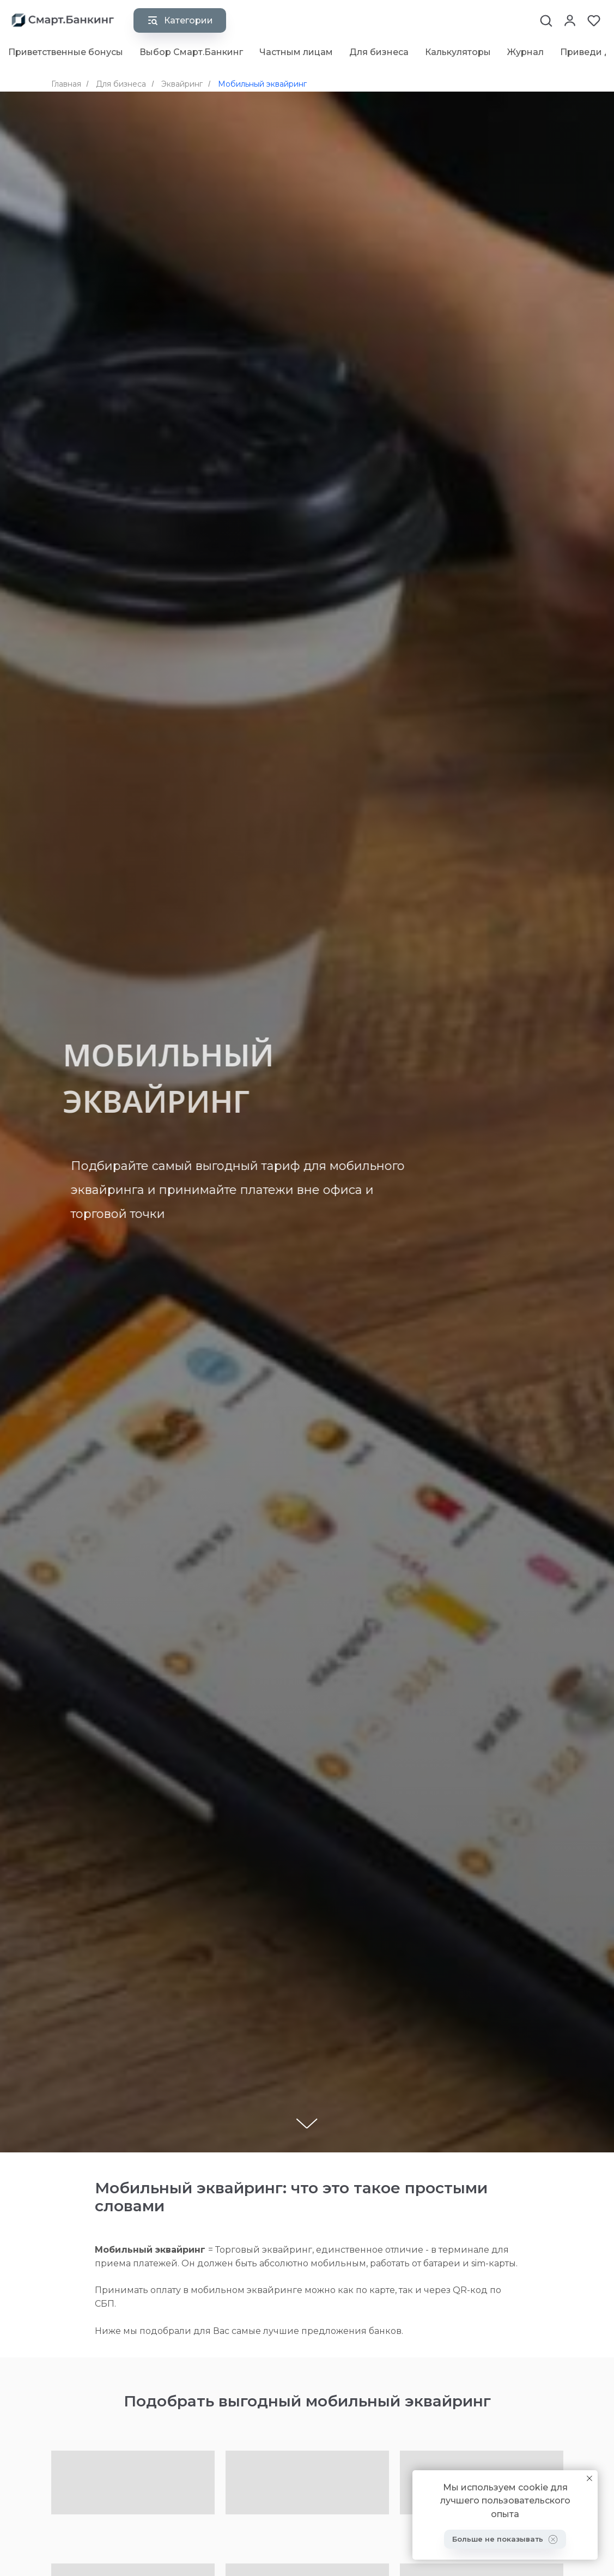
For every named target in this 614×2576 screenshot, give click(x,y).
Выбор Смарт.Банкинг (191, 52)
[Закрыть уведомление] (589, 2478)
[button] (545, 20)
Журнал (525, 52)
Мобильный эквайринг (262, 84)
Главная (66, 84)
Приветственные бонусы (65, 52)
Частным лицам (296, 52)
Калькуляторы (458, 52)
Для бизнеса (379, 52)
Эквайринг (182, 84)
